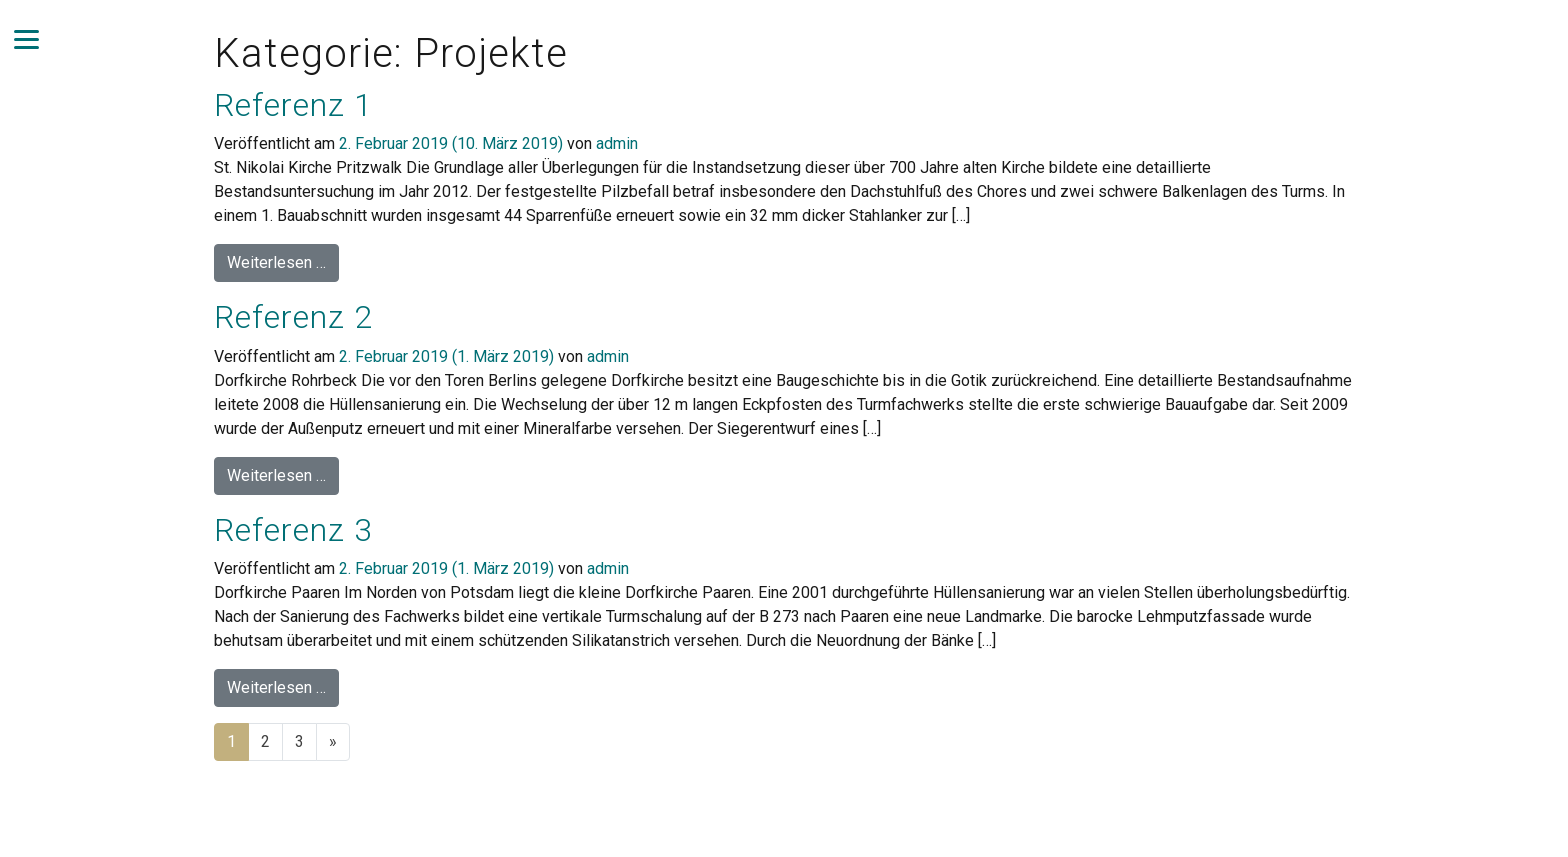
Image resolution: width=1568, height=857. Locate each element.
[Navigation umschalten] (26, 39)
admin (617, 143)
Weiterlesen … (283, 261)
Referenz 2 (293, 317)
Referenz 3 (293, 530)
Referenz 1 (293, 105)
